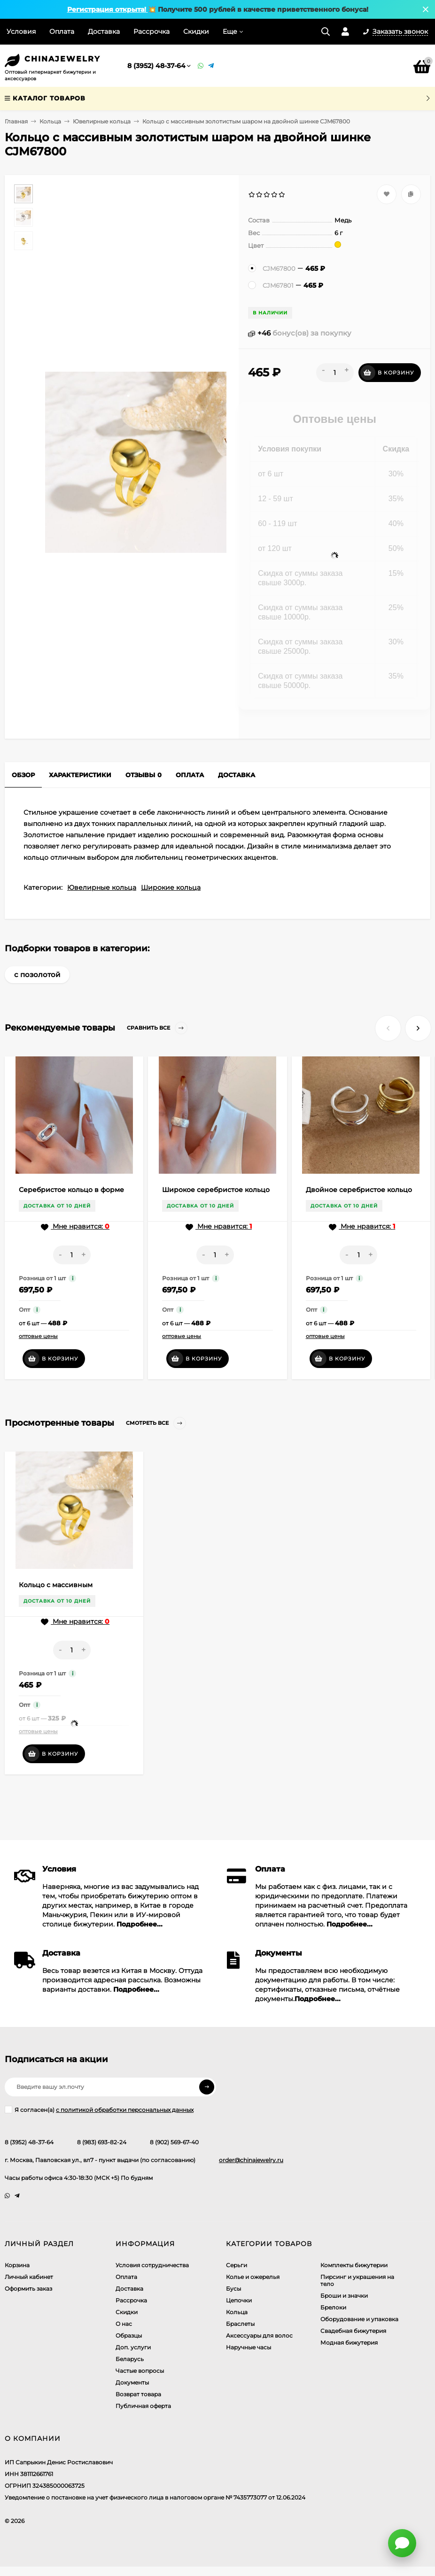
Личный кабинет (29, 2276)
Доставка (104, 31)
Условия (21, 31)
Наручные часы (248, 2347)
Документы (132, 2382)
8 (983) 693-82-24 (101, 2142)
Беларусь (130, 2358)
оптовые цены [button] (38, 1336)
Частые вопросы (140, 2370)
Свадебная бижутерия (353, 2330)
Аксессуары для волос (259, 2335)
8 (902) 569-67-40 (174, 2142)
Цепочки (239, 2300)
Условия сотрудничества (152, 2265)
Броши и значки (344, 2295)
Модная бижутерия (349, 2342)
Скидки (196, 31)
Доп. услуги (133, 2347)
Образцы (129, 2335)
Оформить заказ (28, 2288)
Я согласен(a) (99, 2109)
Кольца (50, 121)
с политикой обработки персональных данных (125, 2109)
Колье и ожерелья (253, 2276)
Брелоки (333, 2307)
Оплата (61, 31)
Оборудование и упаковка (359, 2319)
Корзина (17, 2265)
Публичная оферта (143, 2405)
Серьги (236, 2265)
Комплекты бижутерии (354, 2265)
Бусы (233, 2288)
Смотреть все (156, 1423)
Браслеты (240, 2323)
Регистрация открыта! (107, 9)
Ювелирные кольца (102, 121)
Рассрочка (151, 31)
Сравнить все (157, 1028)
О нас (124, 2323)
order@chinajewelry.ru (251, 2159)
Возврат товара (138, 2394)
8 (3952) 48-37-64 (156, 65)
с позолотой (37, 974)
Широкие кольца (171, 887)
